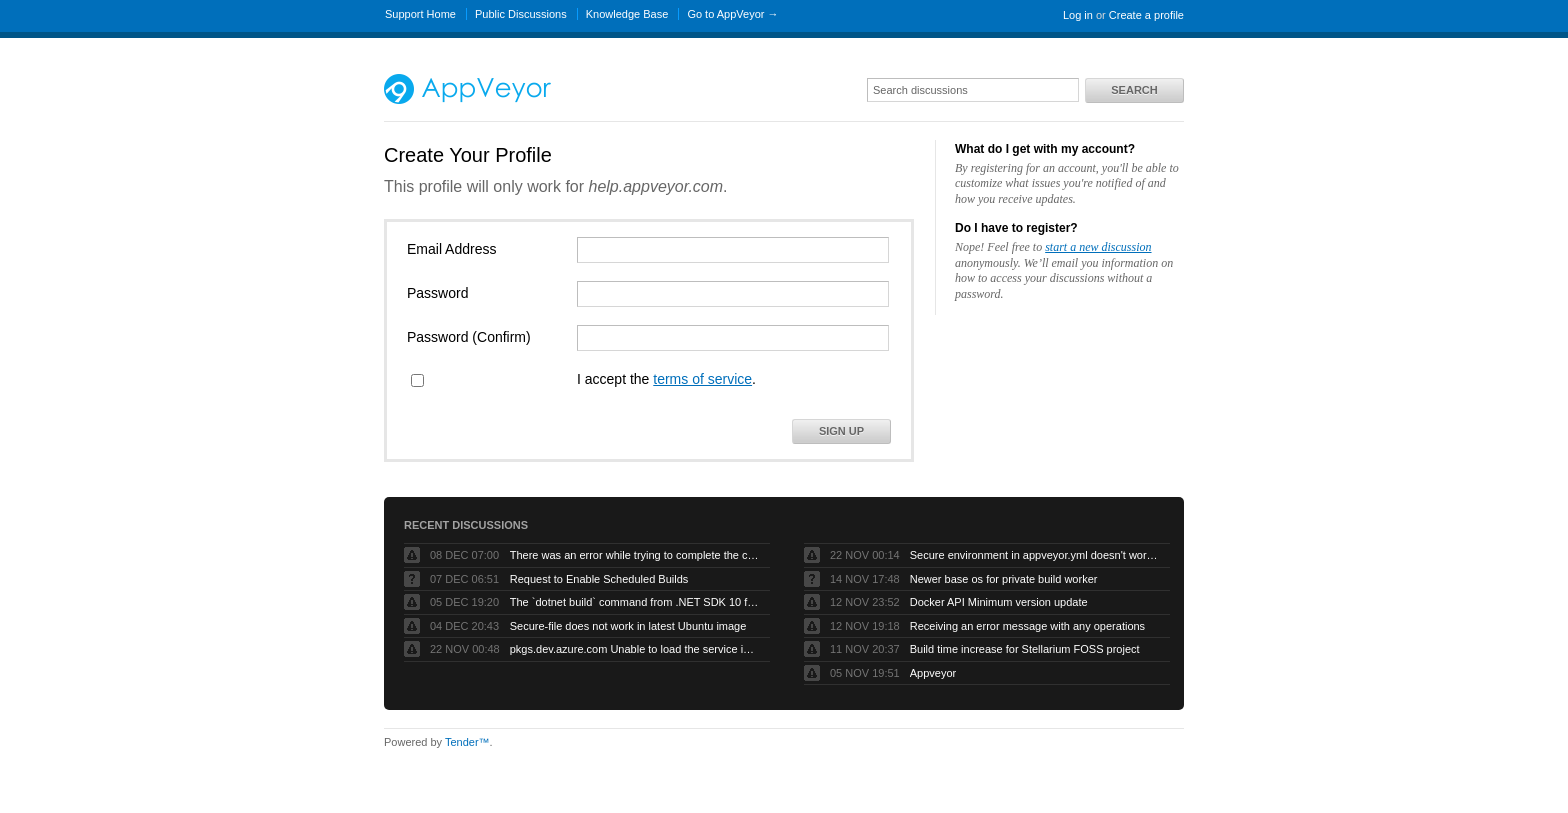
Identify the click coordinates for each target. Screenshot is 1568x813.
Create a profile (1146, 15)
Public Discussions (521, 14)
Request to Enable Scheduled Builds (599, 579)
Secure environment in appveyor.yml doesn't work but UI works (1035, 555)
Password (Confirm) (469, 337)
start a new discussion (1098, 247)
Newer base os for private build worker (1004, 579)
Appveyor (933, 673)
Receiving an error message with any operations (1027, 626)
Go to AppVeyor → (732, 14)
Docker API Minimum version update (999, 602)
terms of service (702, 379)
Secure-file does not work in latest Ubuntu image (628, 626)
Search (1134, 90)
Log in (1078, 15)
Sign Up (841, 431)
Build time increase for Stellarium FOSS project (1025, 649)
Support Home (420, 14)
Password (437, 293)
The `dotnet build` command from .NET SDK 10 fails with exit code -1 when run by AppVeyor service (635, 602)
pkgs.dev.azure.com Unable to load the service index (635, 649)
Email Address (451, 249)
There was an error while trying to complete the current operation (635, 555)
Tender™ (467, 742)
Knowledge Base (627, 14)
